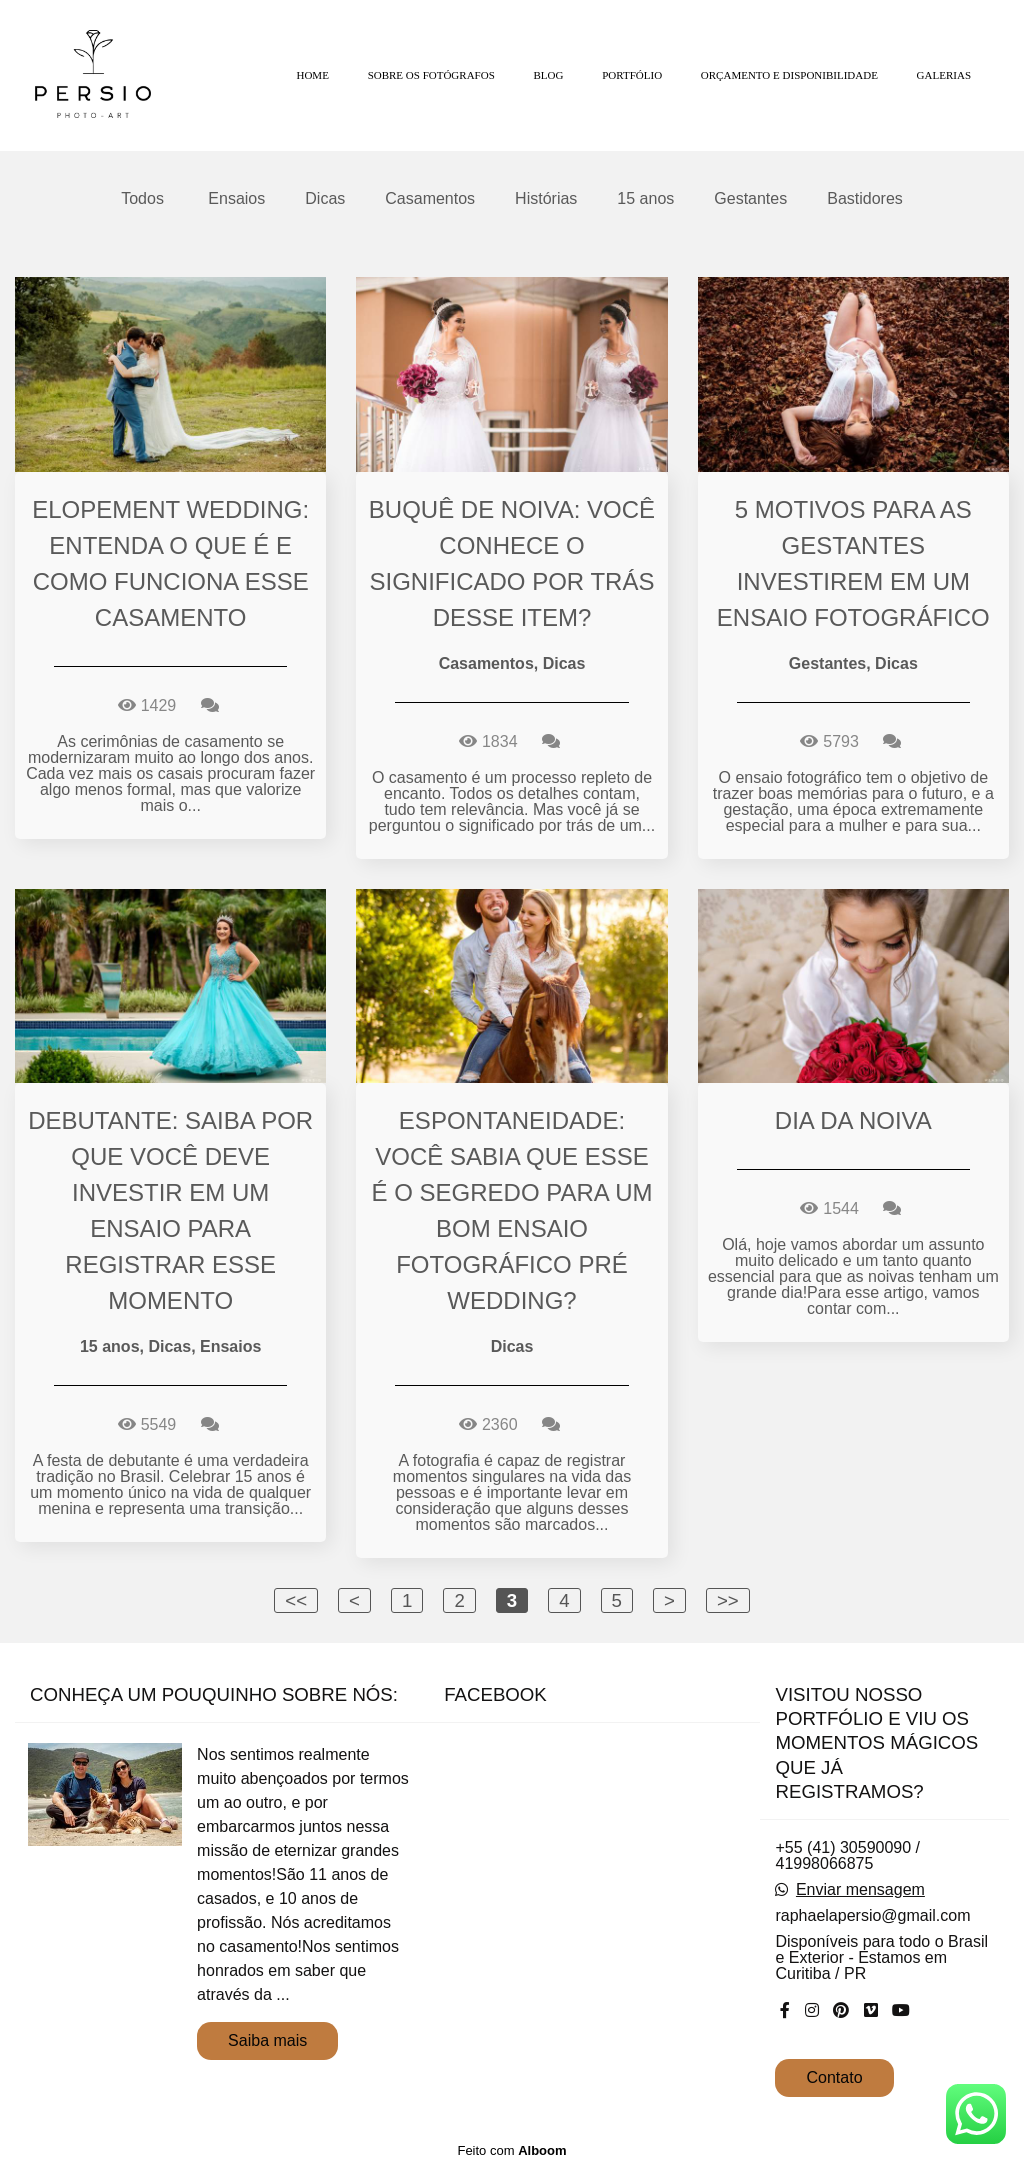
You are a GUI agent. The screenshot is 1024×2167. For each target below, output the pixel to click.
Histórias (546, 199)
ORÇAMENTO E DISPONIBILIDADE (789, 75)
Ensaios (236, 199)
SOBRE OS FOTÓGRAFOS (431, 75)
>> (728, 1600)
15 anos (645, 199)
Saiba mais (267, 2040)
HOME (312, 75)
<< (296, 1600)
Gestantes (750, 199)
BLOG (549, 75)
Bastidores (865, 199)
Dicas (325, 199)
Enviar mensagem (860, 1890)
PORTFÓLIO (632, 75)
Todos (142, 199)
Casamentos (430, 199)
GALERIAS (944, 75)
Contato (834, 2077)
